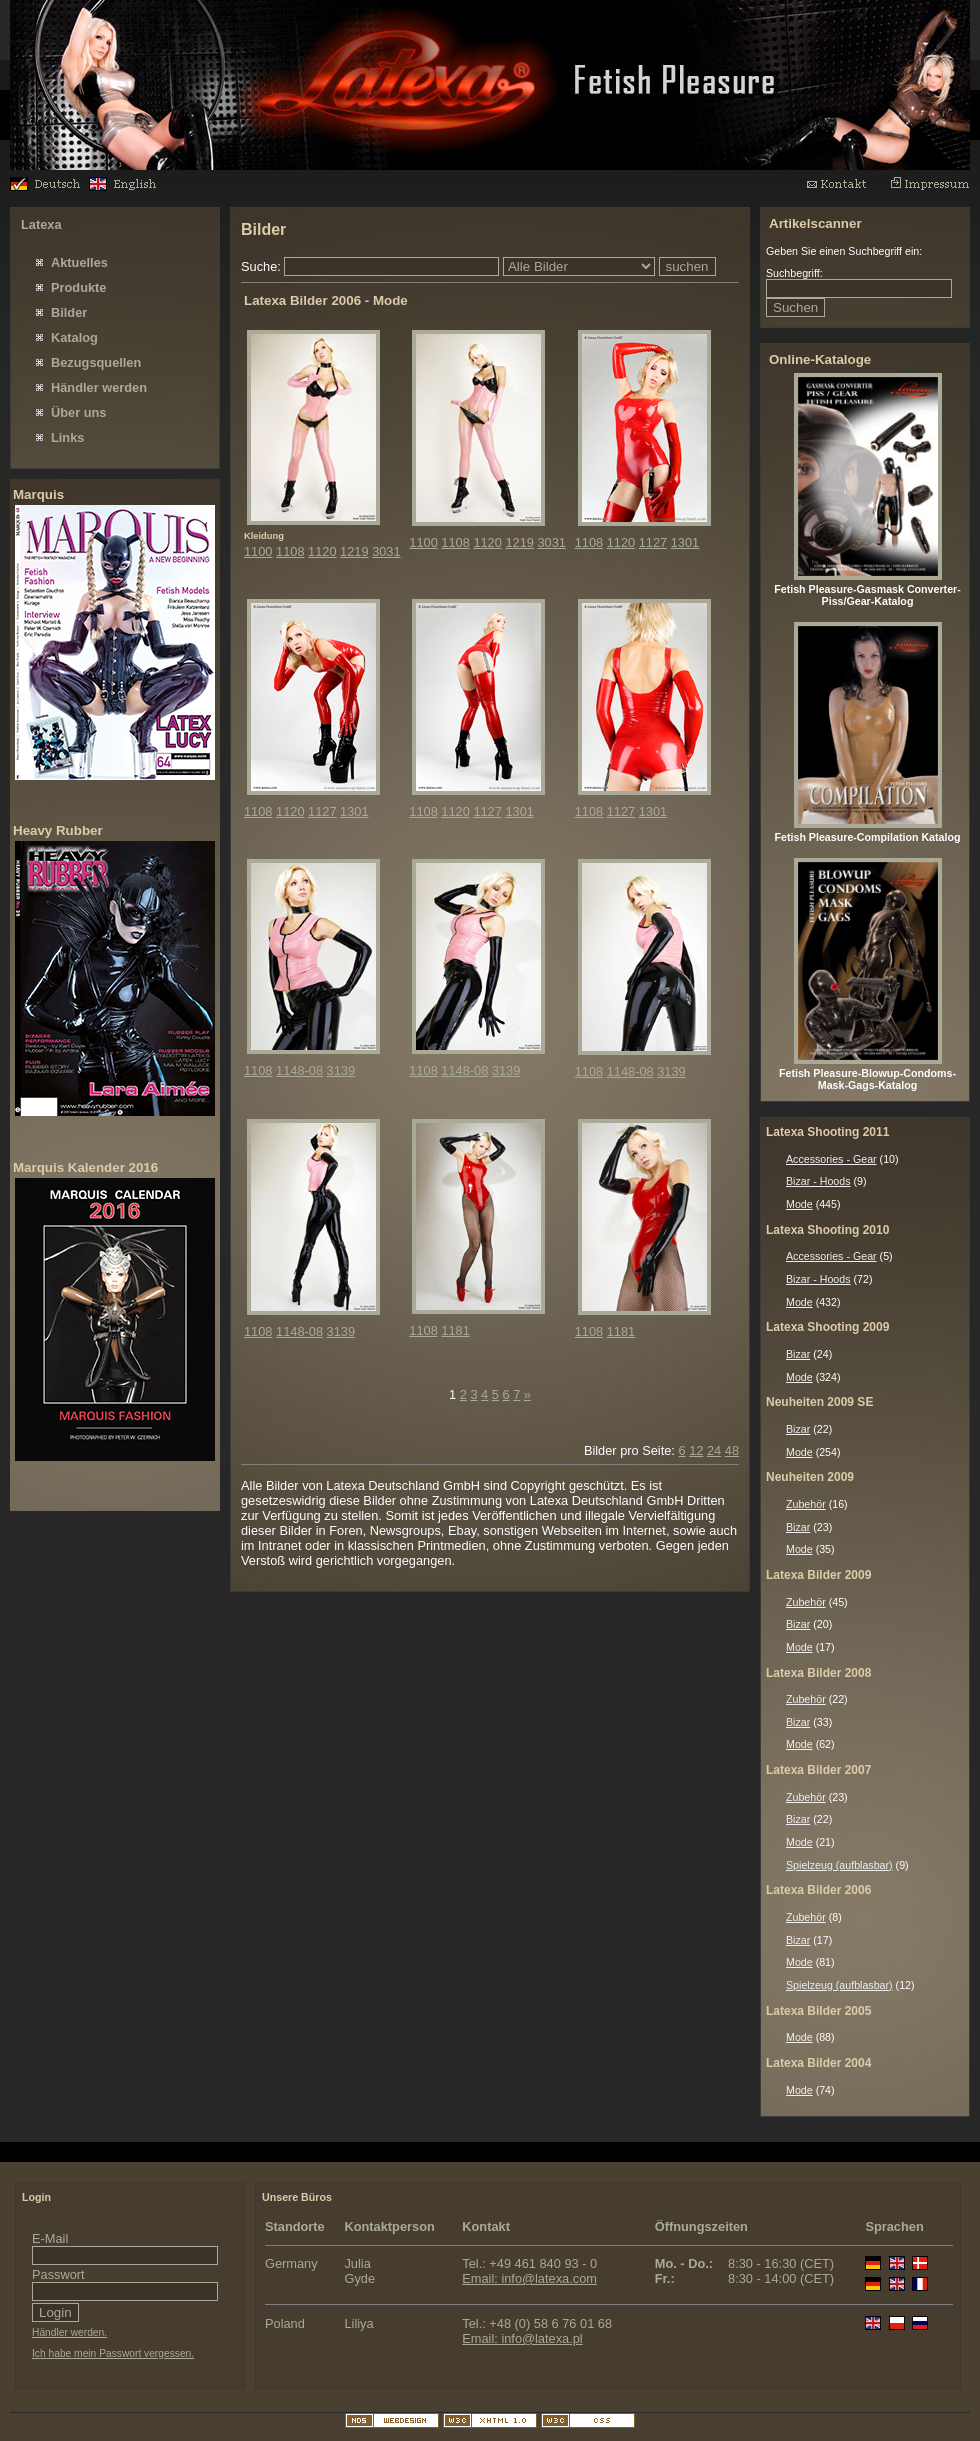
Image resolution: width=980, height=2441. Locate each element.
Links (67, 437)
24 (714, 1450)
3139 (341, 1070)
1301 (685, 542)
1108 (290, 551)
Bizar (798, 1354)
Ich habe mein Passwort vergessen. (113, 2353)
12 (696, 1450)
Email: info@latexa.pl (522, 2338)
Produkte (78, 287)
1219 (354, 551)
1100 (258, 551)
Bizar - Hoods (818, 1181)
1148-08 (299, 1070)
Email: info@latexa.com (529, 2278)
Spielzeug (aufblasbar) (839, 1865)
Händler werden (99, 387)
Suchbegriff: (794, 273)
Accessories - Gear (831, 1159)
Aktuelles (79, 262)
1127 (653, 542)
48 (732, 1450)
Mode (799, 1204)
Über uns (78, 412)
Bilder (69, 312)
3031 (386, 551)
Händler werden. (69, 2332)
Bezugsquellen (96, 362)
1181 (455, 1330)
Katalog (74, 337)
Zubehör (806, 1504)
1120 (322, 551)
